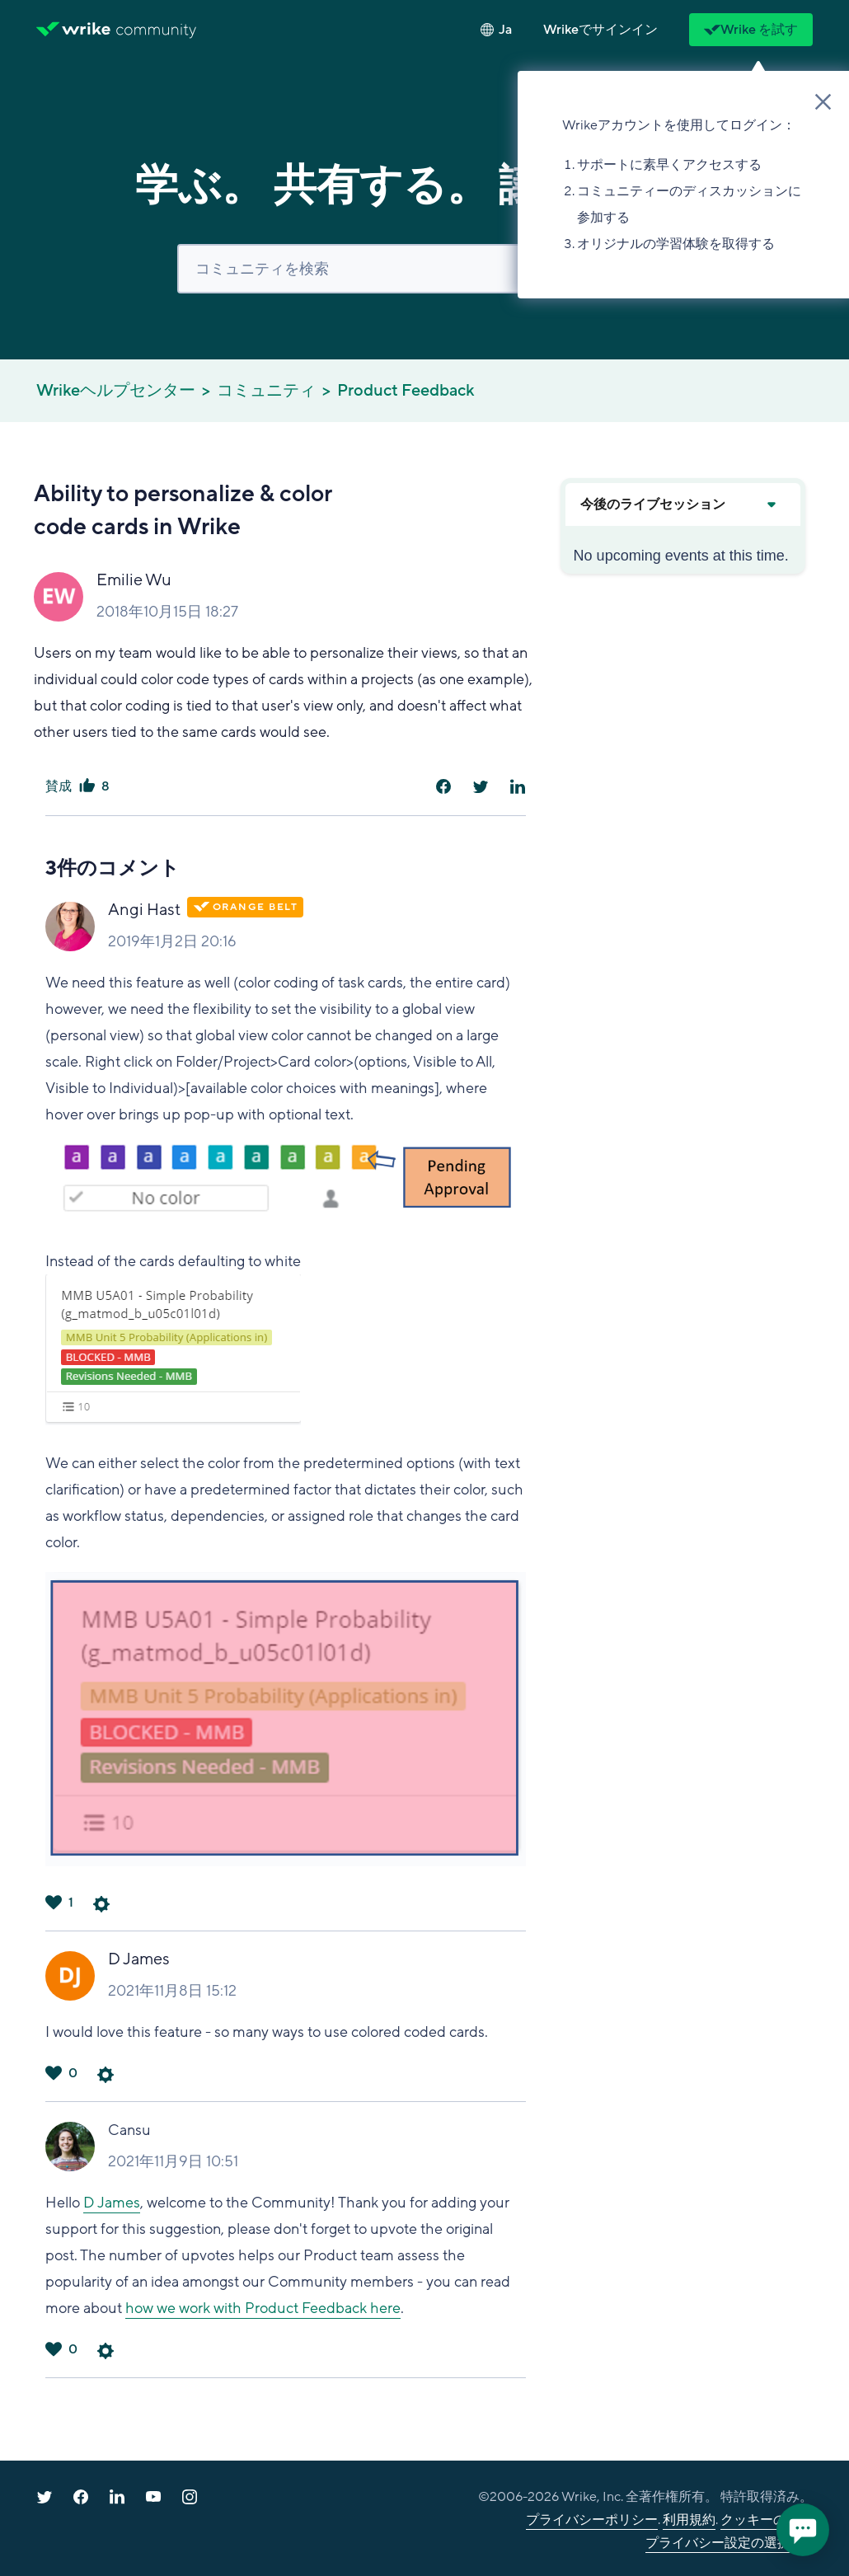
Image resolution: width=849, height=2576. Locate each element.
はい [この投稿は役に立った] (86, 786)
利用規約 (689, 2520)
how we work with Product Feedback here (263, 2308)
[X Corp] (480, 786)
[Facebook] (443, 786)
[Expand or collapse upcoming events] (771, 504)
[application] (803, 2530)
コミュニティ (266, 390)
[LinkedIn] (517, 786)
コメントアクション (101, 1904)
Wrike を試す (751, 30)
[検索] (424, 268)
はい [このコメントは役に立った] (53, 1902)
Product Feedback (405, 390)
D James (139, 1959)
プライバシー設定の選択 (717, 2543)
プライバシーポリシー (592, 2520)
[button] (600, 29)
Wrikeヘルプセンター (115, 390)
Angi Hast (144, 910)
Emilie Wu (133, 580)
